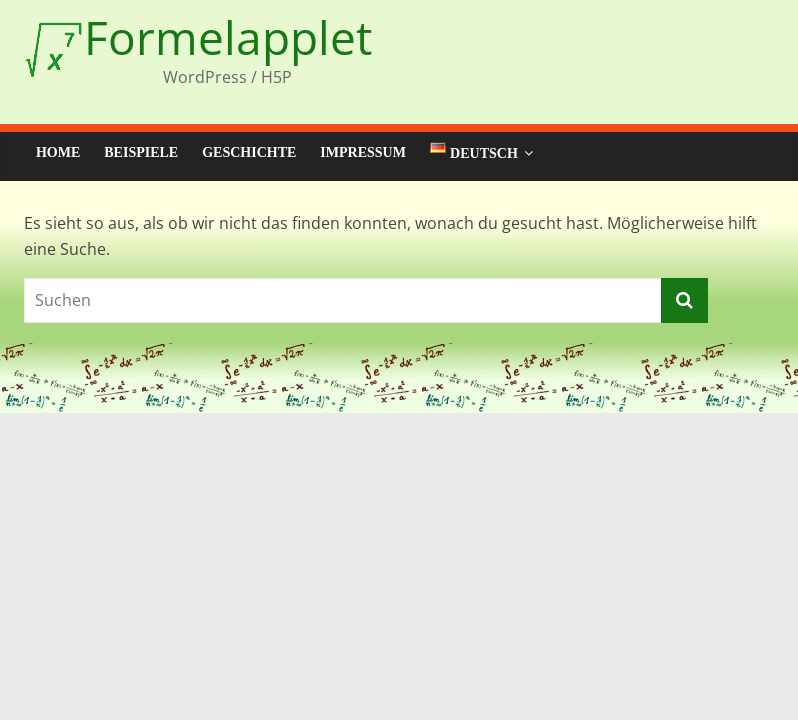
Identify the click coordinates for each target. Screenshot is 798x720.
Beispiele (141, 152)
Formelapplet (228, 37)
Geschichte (249, 152)
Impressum (363, 152)
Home (58, 152)
